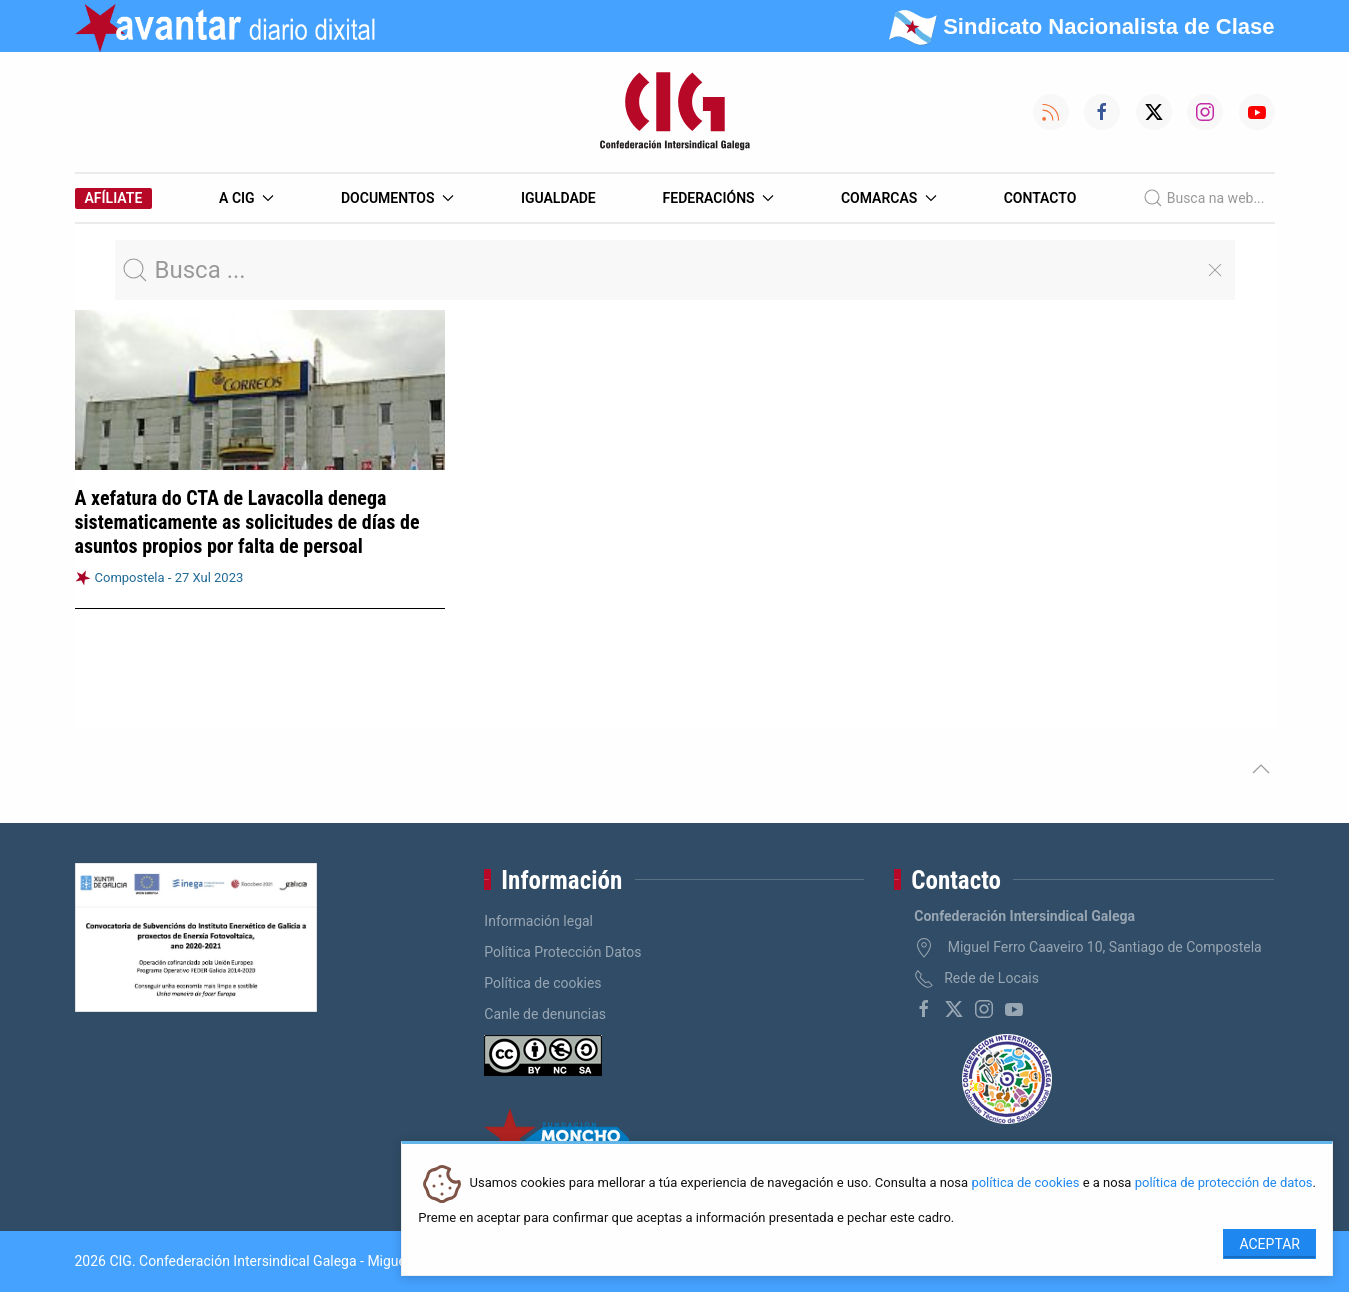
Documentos (397, 198)
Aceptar (1269, 1244)
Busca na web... (1203, 198)
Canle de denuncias (545, 1014)
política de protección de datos (1224, 1183)
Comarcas (889, 198)
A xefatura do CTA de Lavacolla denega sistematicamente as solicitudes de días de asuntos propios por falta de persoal (247, 522)
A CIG (246, 198)
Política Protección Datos (562, 952)
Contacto (1040, 198)
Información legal (538, 921)
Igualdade (558, 198)
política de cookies (1025, 1183)
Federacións (719, 198)
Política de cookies (542, 983)
